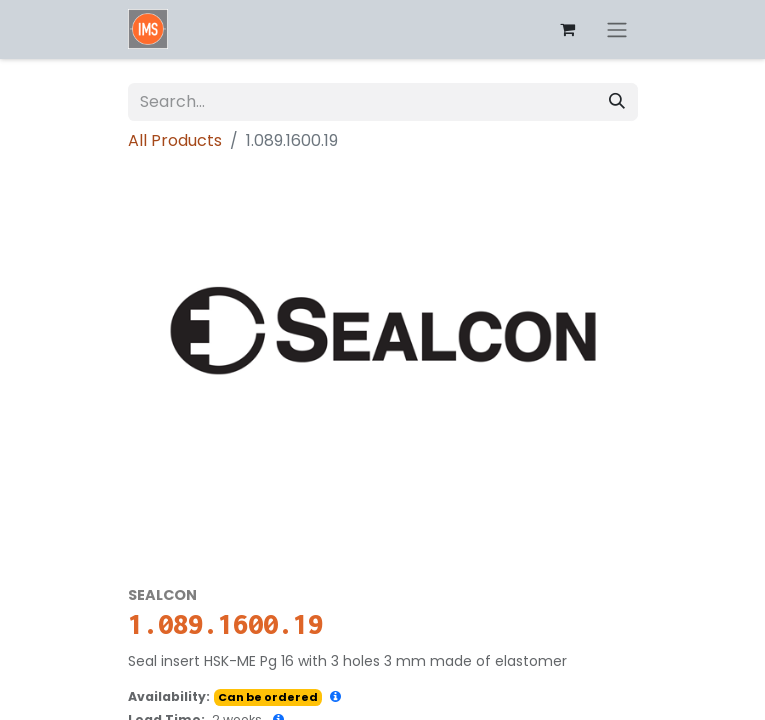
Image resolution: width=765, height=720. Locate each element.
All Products (175, 140)
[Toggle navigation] (617, 29)
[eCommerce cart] (568, 29)
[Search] (617, 102)
